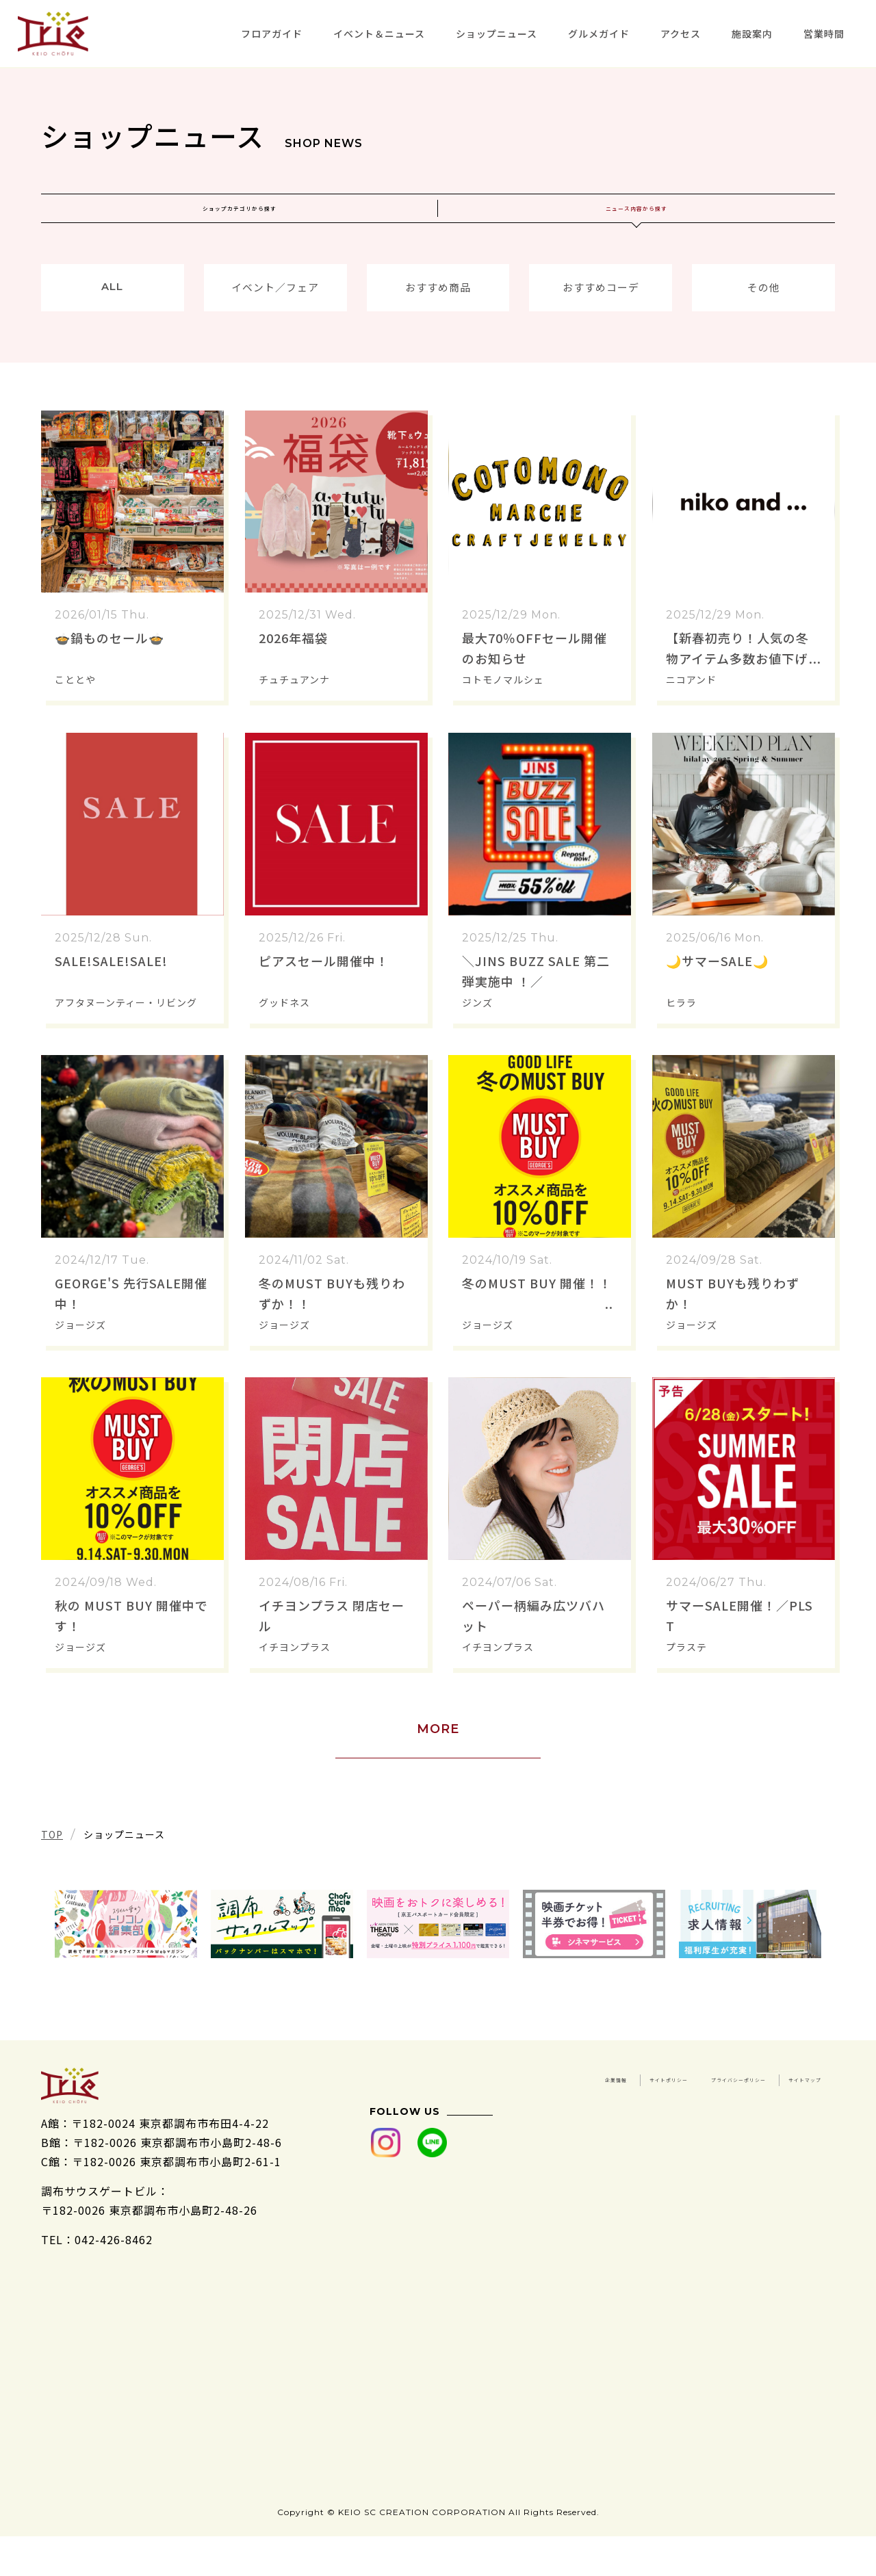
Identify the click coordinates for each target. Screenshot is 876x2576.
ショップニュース (496, 33)
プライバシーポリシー (662, 2128)
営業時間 (824, 33)
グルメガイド (599, 33)
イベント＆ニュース (379, 33)
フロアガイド (271, 33)
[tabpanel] (126, 1955)
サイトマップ (786, 2128)
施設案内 (752, 33)
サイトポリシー (780, 2108)
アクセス (680, 33)
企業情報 (685, 2108)
